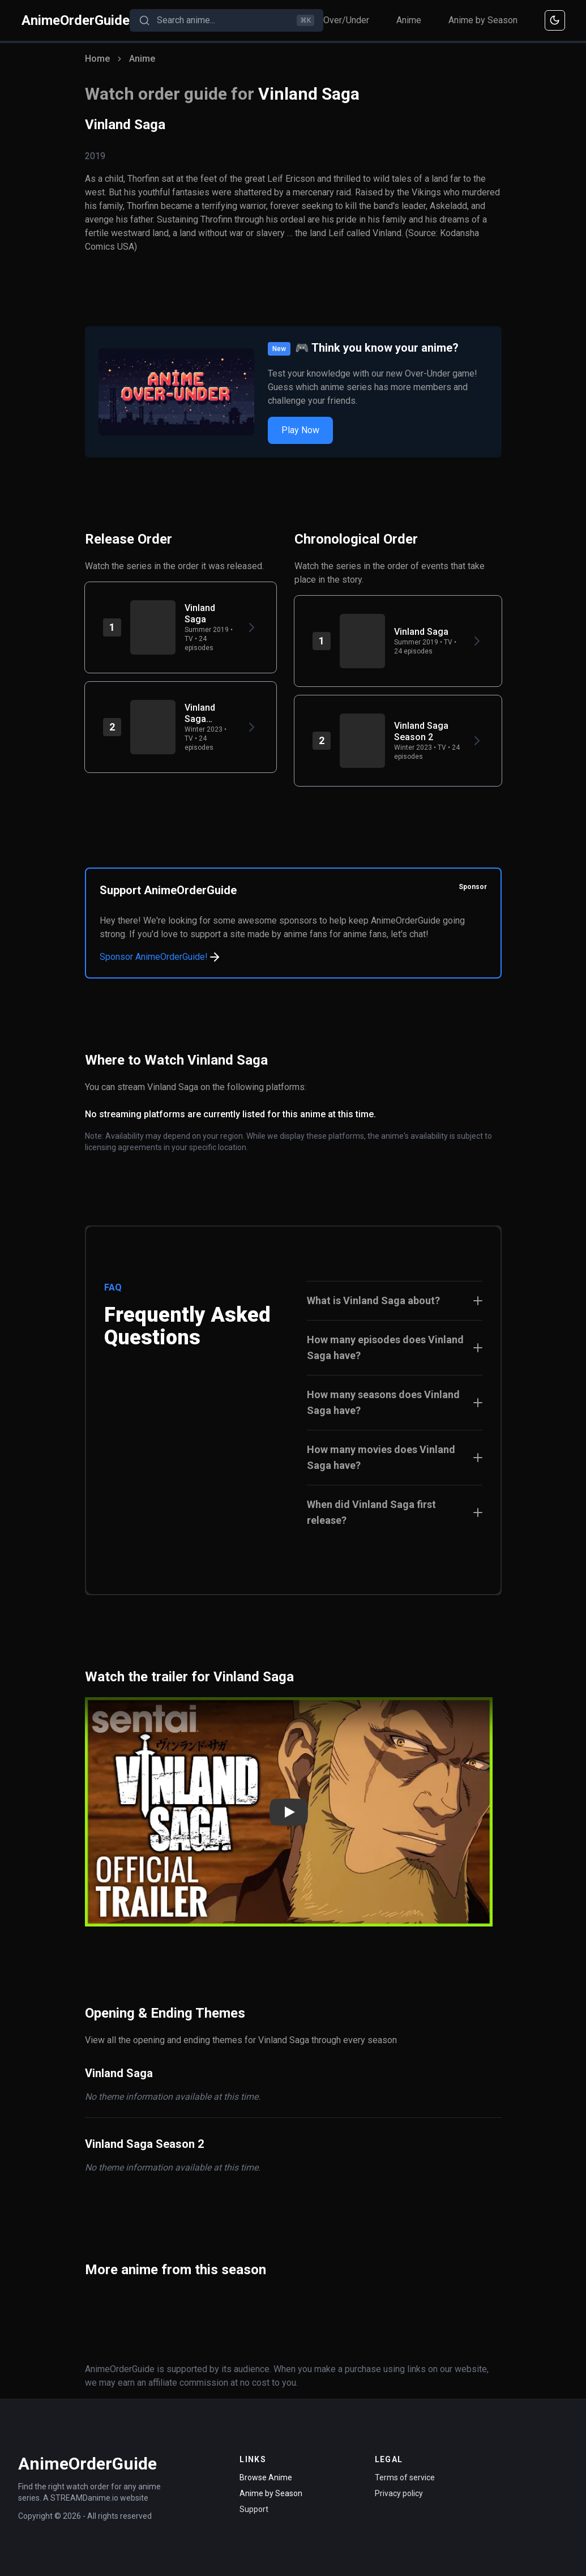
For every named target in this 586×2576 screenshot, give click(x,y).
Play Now (300, 430)
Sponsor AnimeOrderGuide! (160, 957)
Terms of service (405, 2477)
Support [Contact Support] (253, 2509)
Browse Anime (265, 2477)
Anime (408, 20)
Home (97, 58)
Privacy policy (399, 2493)
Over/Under (346, 20)
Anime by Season (482, 20)
